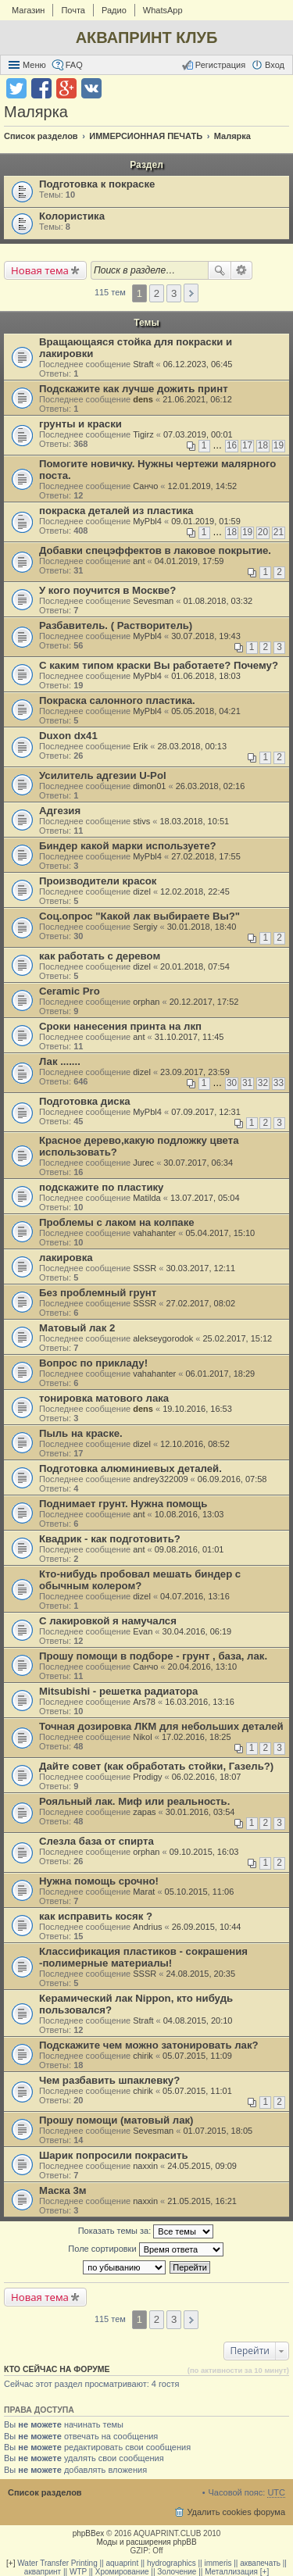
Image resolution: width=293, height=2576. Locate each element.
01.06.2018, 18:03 (206, 676)
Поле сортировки (145, 2249)
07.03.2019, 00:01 (198, 434)
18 (263, 445)
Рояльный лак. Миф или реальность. (134, 1801)
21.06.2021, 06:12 (197, 399)
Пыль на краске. (81, 1433)
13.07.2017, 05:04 (205, 1197)
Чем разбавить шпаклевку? (109, 2080)
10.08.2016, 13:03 (189, 1514)
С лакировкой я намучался (108, 1621)
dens (143, 399)
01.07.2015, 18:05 (217, 2130)
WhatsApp (163, 10)
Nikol (142, 1737)
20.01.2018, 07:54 (195, 966)
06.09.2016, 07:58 (232, 1479)
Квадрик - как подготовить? (109, 1539)
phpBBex (89, 2533)
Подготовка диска (84, 1101)
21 (278, 532)
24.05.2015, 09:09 (202, 2165)
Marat (144, 1891)
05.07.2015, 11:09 (197, 2055)
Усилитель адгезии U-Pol (102, 775)
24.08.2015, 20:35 (200, 1973)
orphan (146, 1001)
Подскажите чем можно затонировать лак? (149, 2045)
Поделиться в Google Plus (66, 88)
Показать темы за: (146, 2231)
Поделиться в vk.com (91, 88)
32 (263, 1082)
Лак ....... (59, 1061)
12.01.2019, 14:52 (203, 486)
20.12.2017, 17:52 (204, 1001)
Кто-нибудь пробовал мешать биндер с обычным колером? (140, 1580)
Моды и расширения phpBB (146, 2542)
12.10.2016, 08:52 (195, 1444)
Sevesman (153, 601)
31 (247, 1082)
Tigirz (143, 434)
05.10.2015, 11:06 (199, 1891)
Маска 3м (63, 2190)
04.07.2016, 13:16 (195, 1596)
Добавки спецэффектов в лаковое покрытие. (155, 550)
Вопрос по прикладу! (93, 1363)
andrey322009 (160, 1479)
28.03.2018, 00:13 (192, 746)
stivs (141, 821)
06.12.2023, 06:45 (198, 364)
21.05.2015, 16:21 (202, 2201)
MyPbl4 (147, 521)
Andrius (147, 1926)
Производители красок (97, 881)
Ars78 (144, 1701)
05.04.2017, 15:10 (220, 1233)
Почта (73, 10)
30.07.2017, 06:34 (198, 1162)
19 (278, 445)
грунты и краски (80, 424)
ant (139, 561)
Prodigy (147, 1776)
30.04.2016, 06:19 (197, 1631)
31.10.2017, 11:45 (189, 1036)
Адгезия (59, 810)
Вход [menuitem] (274, 65)
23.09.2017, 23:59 (195, 1072)
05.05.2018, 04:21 (206, 711)
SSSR (144, 1268)
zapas (144, 1812)
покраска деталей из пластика (116, 510)
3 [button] (174, 293)
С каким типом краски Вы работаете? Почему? (158, 665)
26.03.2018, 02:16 (210, 786)
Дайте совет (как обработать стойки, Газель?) (156, 1766)
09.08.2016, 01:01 (189, 1549)
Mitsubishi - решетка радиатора (118, 1691)
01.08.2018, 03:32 (217, 601)
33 (278, 1082)
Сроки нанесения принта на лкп (120, 1026)
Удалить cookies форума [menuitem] (236, 2512)
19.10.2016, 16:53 (197, 1408)
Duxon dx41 (68, 735)
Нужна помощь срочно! (99, 1881)
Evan (142, 1631)
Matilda (146, 1197)
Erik (140, 746)
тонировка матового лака (104, 1398)
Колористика (72, 216)
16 (232, 445)
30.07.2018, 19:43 (206, 636)
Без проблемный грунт (97, 1293)
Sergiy (145, 926)
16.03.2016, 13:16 (199, 1701)
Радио (114, 10)
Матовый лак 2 (77, 1328)
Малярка (36, 111)
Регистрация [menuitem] (220, 65)
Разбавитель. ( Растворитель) (115, 625)
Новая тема (40, 270)
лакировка (66, 1257)
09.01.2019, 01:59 (206, 521)
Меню (34, 65)
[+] (10, 2563)
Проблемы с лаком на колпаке (117, 1222)
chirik (143, 2055)
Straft (143, 364)
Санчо (145, 486)
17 (247, 445)
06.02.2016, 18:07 (206, 1776)
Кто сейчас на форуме (57, 2369)
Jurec (143, 1162)
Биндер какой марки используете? (127, 846)
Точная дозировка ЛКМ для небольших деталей (161, 1726)
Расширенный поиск (241, 270)
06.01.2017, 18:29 (220, 1373)
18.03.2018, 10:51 (194, 821)
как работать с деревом (99, 956)
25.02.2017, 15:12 (238, 1338)
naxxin (145, 2165)
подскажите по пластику (101, 1187)
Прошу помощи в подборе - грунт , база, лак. (153, 1656)
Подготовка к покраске (97, 184)
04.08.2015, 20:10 (198, 2020)
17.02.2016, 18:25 (196, 1737)
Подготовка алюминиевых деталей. (130, 1468)
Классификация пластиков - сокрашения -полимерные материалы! (143, 1957)
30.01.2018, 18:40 (202, 926)
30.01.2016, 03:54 (200, 1812)
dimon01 (149, 786)
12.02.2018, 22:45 (195, 891)
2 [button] (156, 293)
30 (232, 1082)
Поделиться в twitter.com (16, 88)
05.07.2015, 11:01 (197, 2090)
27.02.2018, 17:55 (206, 856)
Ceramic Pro (69, 991)
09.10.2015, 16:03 (204, 1851)
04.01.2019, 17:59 (189, 561)
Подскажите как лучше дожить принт (133, 389)
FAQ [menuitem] (74, 65)
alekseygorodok (163, 1338)
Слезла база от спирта (96, 1841)
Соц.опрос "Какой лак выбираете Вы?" (139, 916)
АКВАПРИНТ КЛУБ (147, 37)
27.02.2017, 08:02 (200, 1303)
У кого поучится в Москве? (107, 590)
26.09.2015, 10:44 (206, 1926)
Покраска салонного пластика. (117, 700)
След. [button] (191, 293)
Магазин (28, 10)
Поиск (219, 270)
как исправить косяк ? (95, 1916)
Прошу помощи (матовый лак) (116, 2120)
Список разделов (45, 2492)
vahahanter (154, 1233)
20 (263, 532)
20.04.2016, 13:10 (203, 1666)
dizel (142, 891)
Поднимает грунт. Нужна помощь (123, 1504)
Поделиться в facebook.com (41, 88)
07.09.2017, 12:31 (206, 1112)
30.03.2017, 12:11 (200, 1268)
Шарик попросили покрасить (113, 2155)
